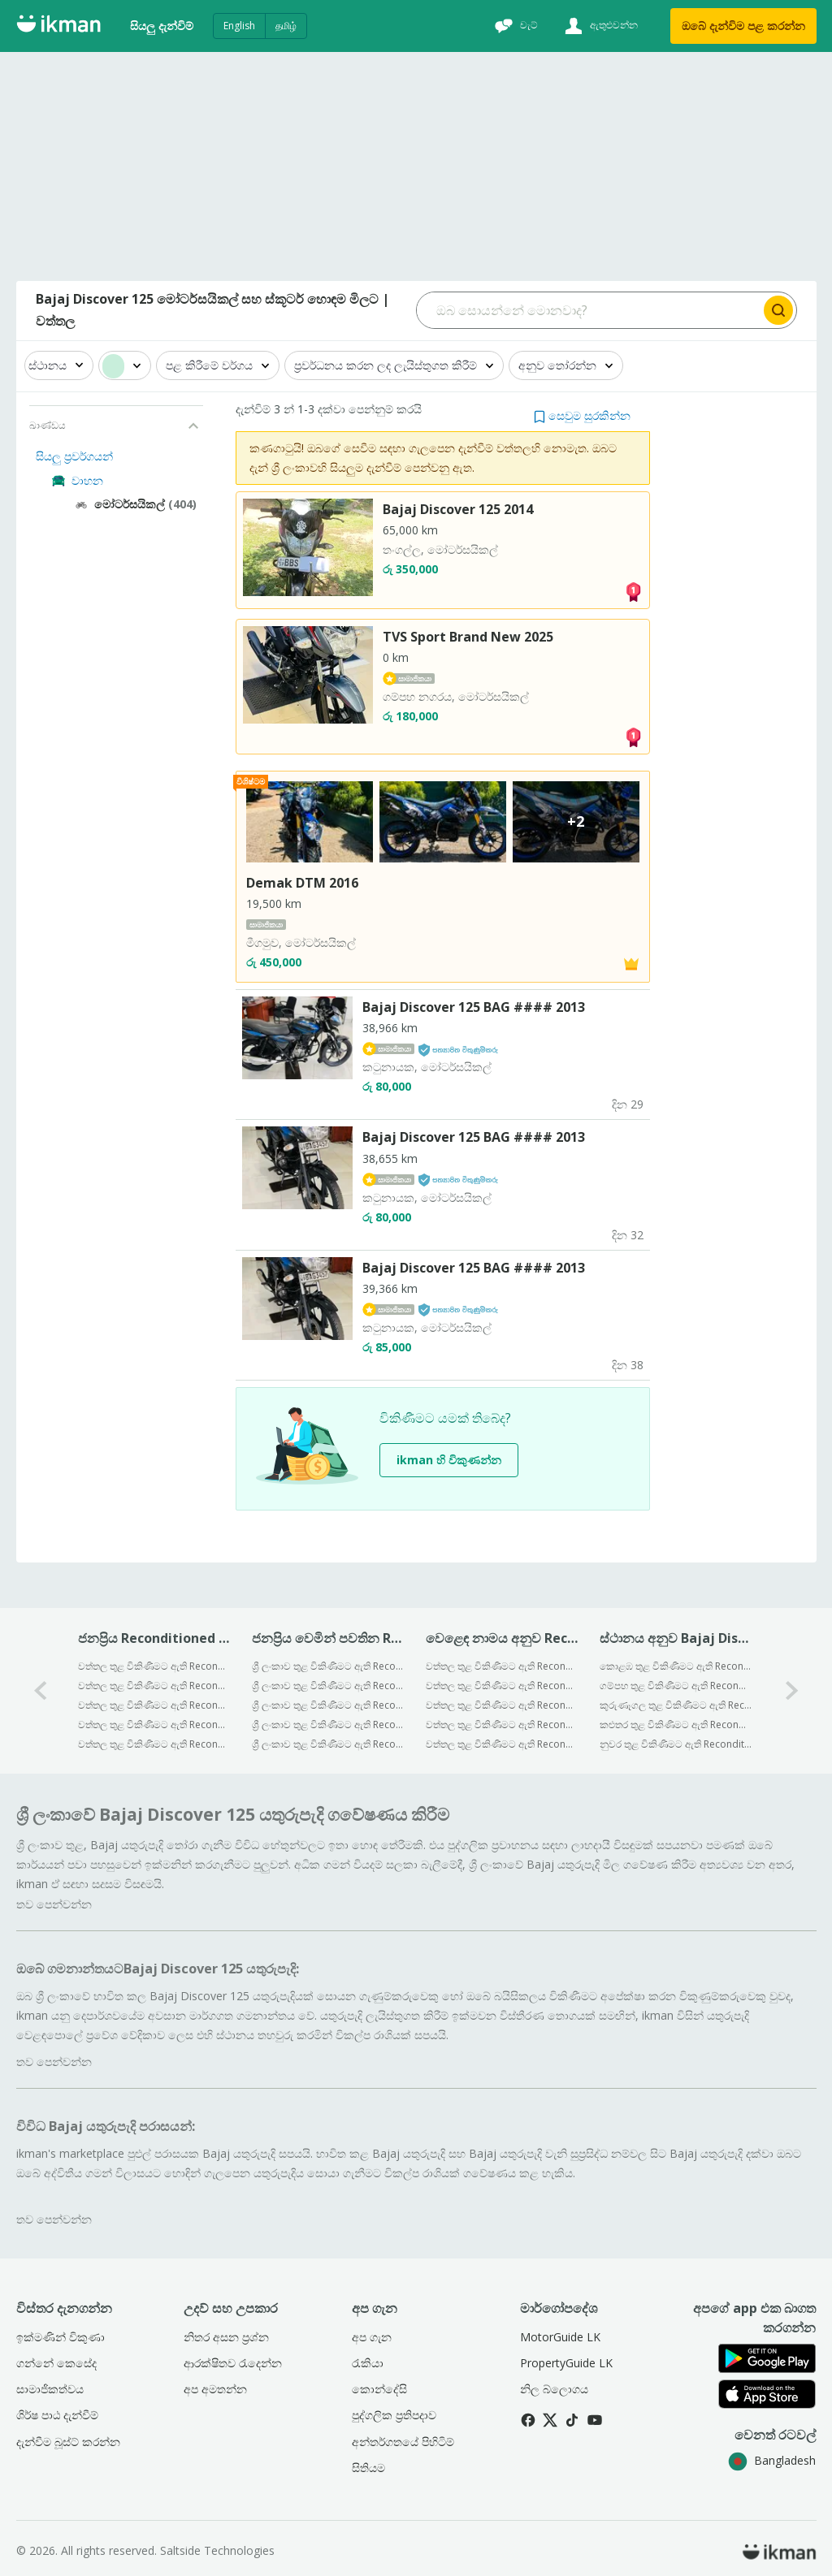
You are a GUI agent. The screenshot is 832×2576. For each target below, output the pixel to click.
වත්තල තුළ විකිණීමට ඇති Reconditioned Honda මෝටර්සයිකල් (502, 1724)
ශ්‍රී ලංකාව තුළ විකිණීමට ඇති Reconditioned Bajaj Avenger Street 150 (328, 1744)
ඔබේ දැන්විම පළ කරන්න (743, 25)
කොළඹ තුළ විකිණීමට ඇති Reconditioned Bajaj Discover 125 (676, 1666)
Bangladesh (772, 2460)
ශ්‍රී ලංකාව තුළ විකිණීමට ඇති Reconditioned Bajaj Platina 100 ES (328, 1705)
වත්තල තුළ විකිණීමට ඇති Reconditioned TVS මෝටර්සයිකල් (502, 1685)
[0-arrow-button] (40, 1690)
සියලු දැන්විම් (161, 25)
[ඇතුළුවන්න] (599, 26)
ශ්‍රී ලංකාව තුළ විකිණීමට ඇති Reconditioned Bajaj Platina (328, 1666)
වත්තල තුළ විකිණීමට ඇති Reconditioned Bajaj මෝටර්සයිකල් (502, 1666)
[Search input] (588, 310)
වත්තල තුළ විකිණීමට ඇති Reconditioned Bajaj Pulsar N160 (154, 1685)
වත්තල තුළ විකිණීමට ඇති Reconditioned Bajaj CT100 (154, 1666)
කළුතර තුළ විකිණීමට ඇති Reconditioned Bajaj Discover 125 (676, 1724)
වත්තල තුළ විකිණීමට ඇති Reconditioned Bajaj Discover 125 (154, 1724)
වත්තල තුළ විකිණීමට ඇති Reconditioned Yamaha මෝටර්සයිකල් (502, 1705)
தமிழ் (286, 25)
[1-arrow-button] (792, 1690)
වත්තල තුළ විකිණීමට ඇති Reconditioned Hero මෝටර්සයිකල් (502, 1744)
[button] (582, 415)
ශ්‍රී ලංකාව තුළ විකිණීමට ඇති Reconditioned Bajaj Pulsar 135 (328, 1724)
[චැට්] (514, 26)
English (239, 25)
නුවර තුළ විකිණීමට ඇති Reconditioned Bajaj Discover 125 (676, 1744)
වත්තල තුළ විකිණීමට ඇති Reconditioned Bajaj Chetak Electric (154, 1744)
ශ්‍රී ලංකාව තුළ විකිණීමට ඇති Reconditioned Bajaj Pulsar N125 (328, 1685)
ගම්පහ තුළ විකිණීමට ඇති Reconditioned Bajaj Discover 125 (676, 1685)
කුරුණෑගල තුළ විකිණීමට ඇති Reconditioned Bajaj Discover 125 (676, 1705)
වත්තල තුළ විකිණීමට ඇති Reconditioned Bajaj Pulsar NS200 (154, 1705)
